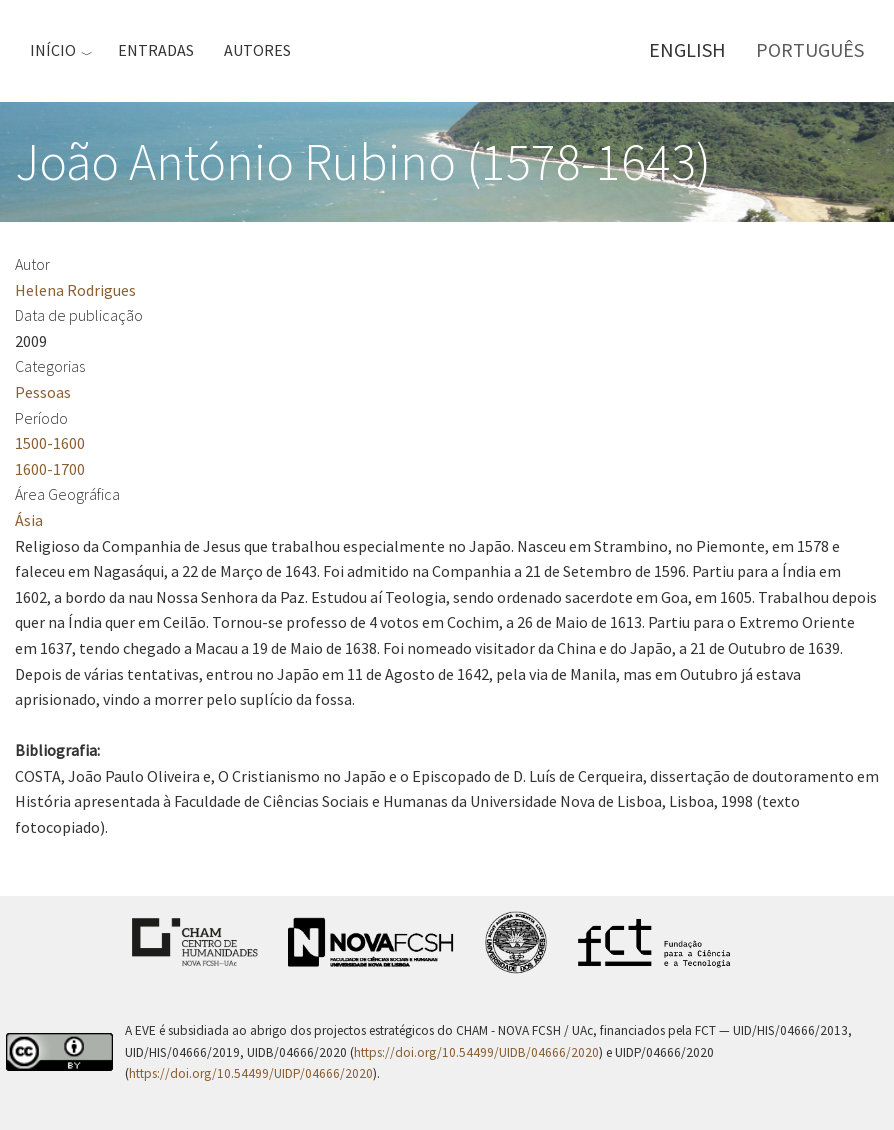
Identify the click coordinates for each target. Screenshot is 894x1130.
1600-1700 (50, 469)
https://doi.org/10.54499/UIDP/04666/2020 (251, 1073)
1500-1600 (50, 443)
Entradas (156, 50)
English (687, 49)
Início (53, 50)
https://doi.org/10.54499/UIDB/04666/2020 (476, 1052)
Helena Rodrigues (75, 290)
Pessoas (43, 392)
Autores (257, 50)
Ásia (29, 520)
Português (810, 49)
